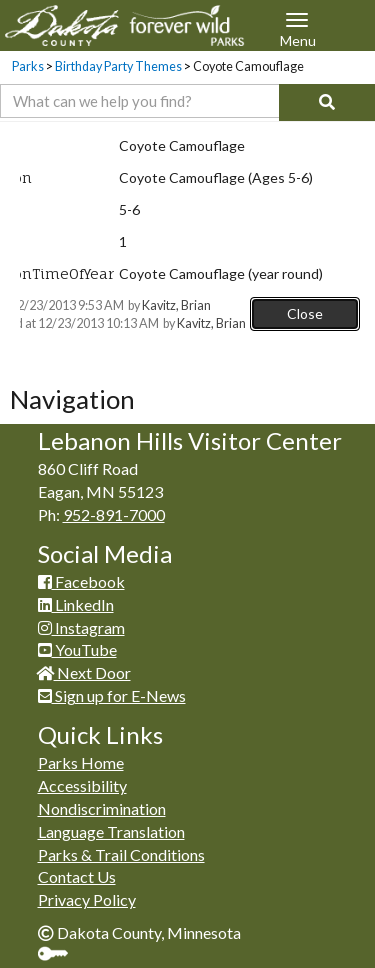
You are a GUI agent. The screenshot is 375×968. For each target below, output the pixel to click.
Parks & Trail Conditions (121, 854)
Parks (28, 66)
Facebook (81, 581)
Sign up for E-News (112, 695)
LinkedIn (76, 604)
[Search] (327, 102)
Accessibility (82, 785)
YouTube (77, 649)
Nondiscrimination (102, 808)
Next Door (84, 672)
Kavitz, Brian (176, 305)
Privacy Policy (87, 899)
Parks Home (81, 762)
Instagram (81, 627)
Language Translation (111, 831)
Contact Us (77, 876)
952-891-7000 (114, 514)
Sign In (60, 955)
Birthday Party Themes (118, 66)
